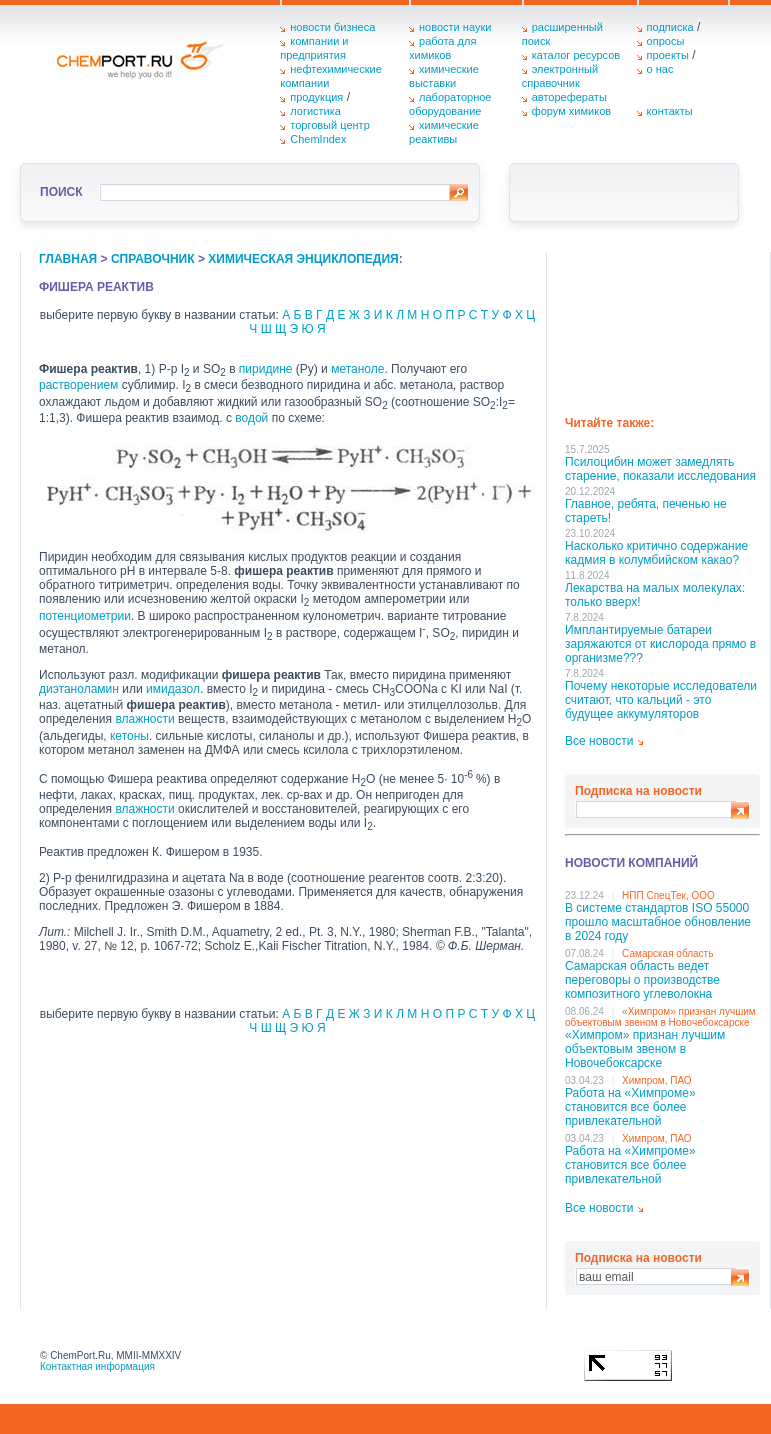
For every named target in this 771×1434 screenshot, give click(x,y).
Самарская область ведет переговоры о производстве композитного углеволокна (642, 980)
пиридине (266, 369)
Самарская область (667, 953)
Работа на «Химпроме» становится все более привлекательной (630, 1107)
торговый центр (330, 125)
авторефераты (569, 97)
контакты (670, 111)
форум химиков (571, 111)
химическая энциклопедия (303, 259)
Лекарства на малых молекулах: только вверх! (655, 595)
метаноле (357, 369)
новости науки (455, 27)
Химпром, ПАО (657, 1080)
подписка (670, 27)
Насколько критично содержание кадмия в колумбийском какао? (656, 553)
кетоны (129, 736)
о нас (660, 69)
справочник (153, 259)
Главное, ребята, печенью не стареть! (646, 511)
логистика (315, 111)
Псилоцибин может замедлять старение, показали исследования (660, 469)
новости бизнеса (332, 27)
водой (251, 418)
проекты (668, 55)
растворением (78, 385)
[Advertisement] (662, 327)
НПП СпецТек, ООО (668, 895)
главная (68, 259)
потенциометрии (85, 616)
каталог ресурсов (576, 55)
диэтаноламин (79, 689)
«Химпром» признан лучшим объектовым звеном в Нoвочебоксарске (660, 1017)
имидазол (173, 689)
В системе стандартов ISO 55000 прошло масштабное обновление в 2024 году (658, 922)
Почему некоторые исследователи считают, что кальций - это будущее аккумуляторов (661, 700)
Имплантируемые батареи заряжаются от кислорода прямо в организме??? (660, 644)
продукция (316, 97)
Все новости (599, 741)
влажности (144, 719)
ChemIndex (318, 139)
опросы (666, 41)
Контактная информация (97, 1366)
